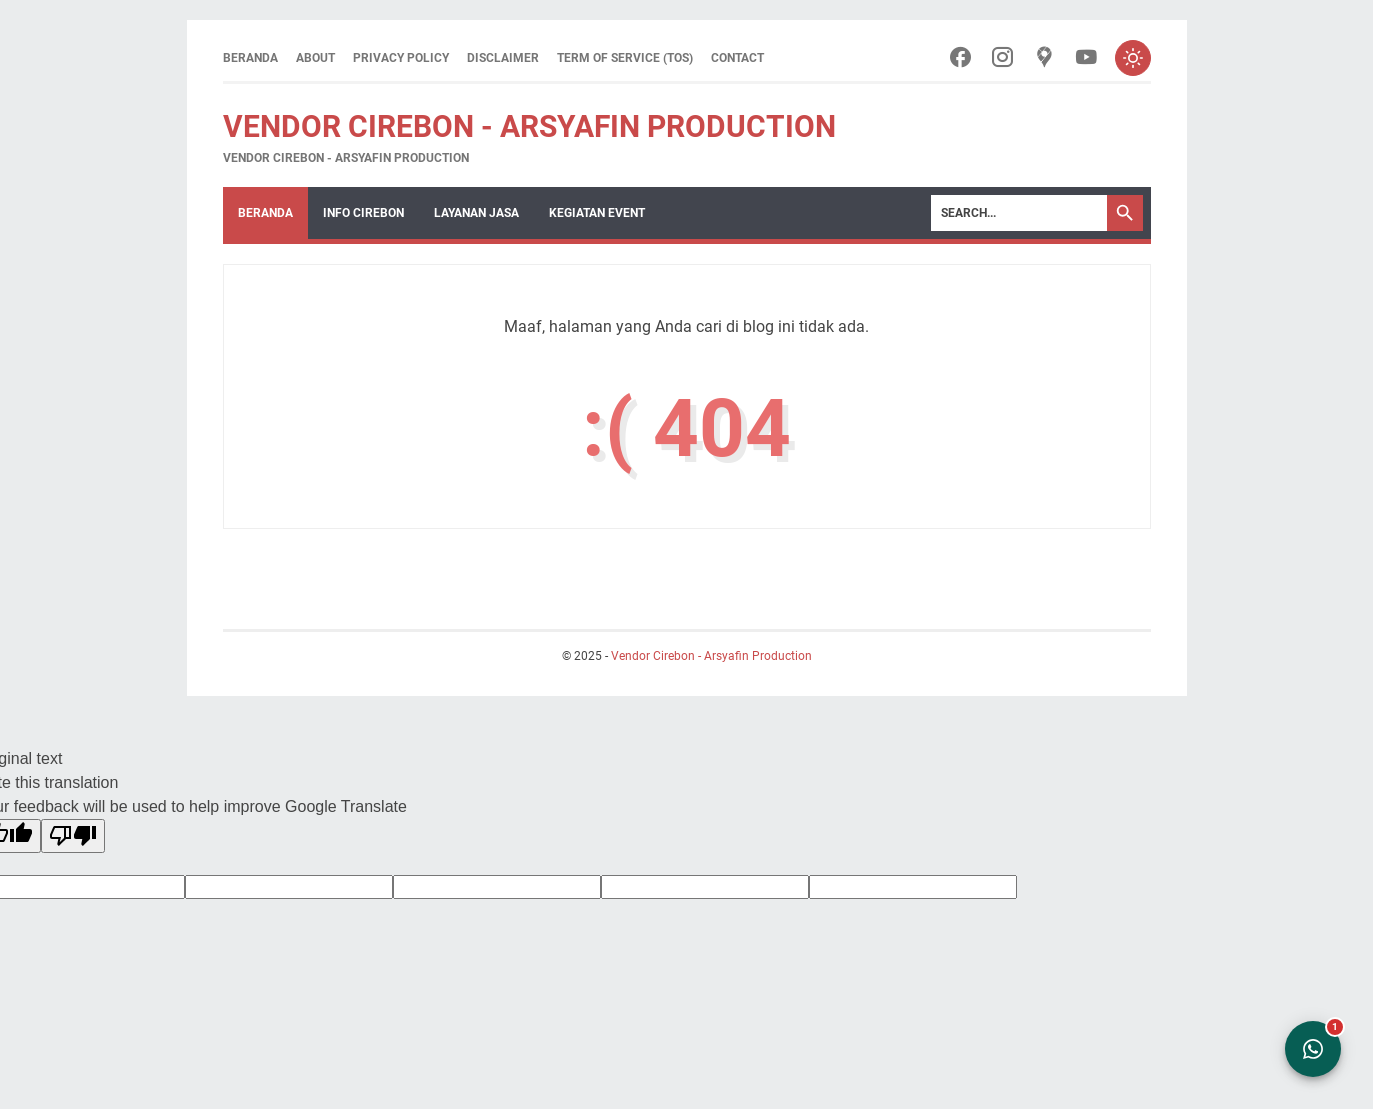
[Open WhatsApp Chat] (1313, 1049)
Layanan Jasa (476, 213)
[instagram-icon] (1002, 58)
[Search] (1019, 213)
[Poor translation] (73, 836)
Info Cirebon (363, 213)
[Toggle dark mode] (1133, 58)
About (315, 58)
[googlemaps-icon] (1044, 58)
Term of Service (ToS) (625, 58)
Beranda (250, 58)
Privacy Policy (401, 58)
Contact (737, 58)
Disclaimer (503, 58)
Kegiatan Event (597, 213)
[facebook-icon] (960, 58)
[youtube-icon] (1086, 58)
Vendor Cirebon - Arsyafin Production (529, 126)
